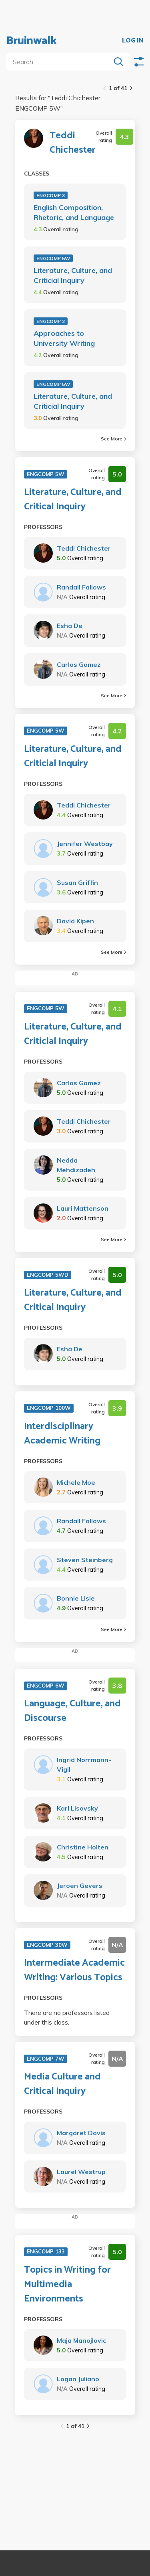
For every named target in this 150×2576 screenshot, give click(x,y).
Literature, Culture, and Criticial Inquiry (73, 275)
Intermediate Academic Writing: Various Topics (74, 1970)
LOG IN (133, 41)
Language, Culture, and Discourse (72, 1711)
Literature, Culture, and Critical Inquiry (73, 499)
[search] (60, 62)
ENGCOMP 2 (50, 321)
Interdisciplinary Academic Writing (62, 1433)
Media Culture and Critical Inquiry (62, 2084)
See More (113, 439)
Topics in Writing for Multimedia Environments (67, 2284)
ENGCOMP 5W (53, 258)
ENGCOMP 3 (50, 195)
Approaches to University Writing (64, 338)
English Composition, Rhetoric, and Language (74, 212)
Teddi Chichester (73, 143)
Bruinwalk (31, 41)
